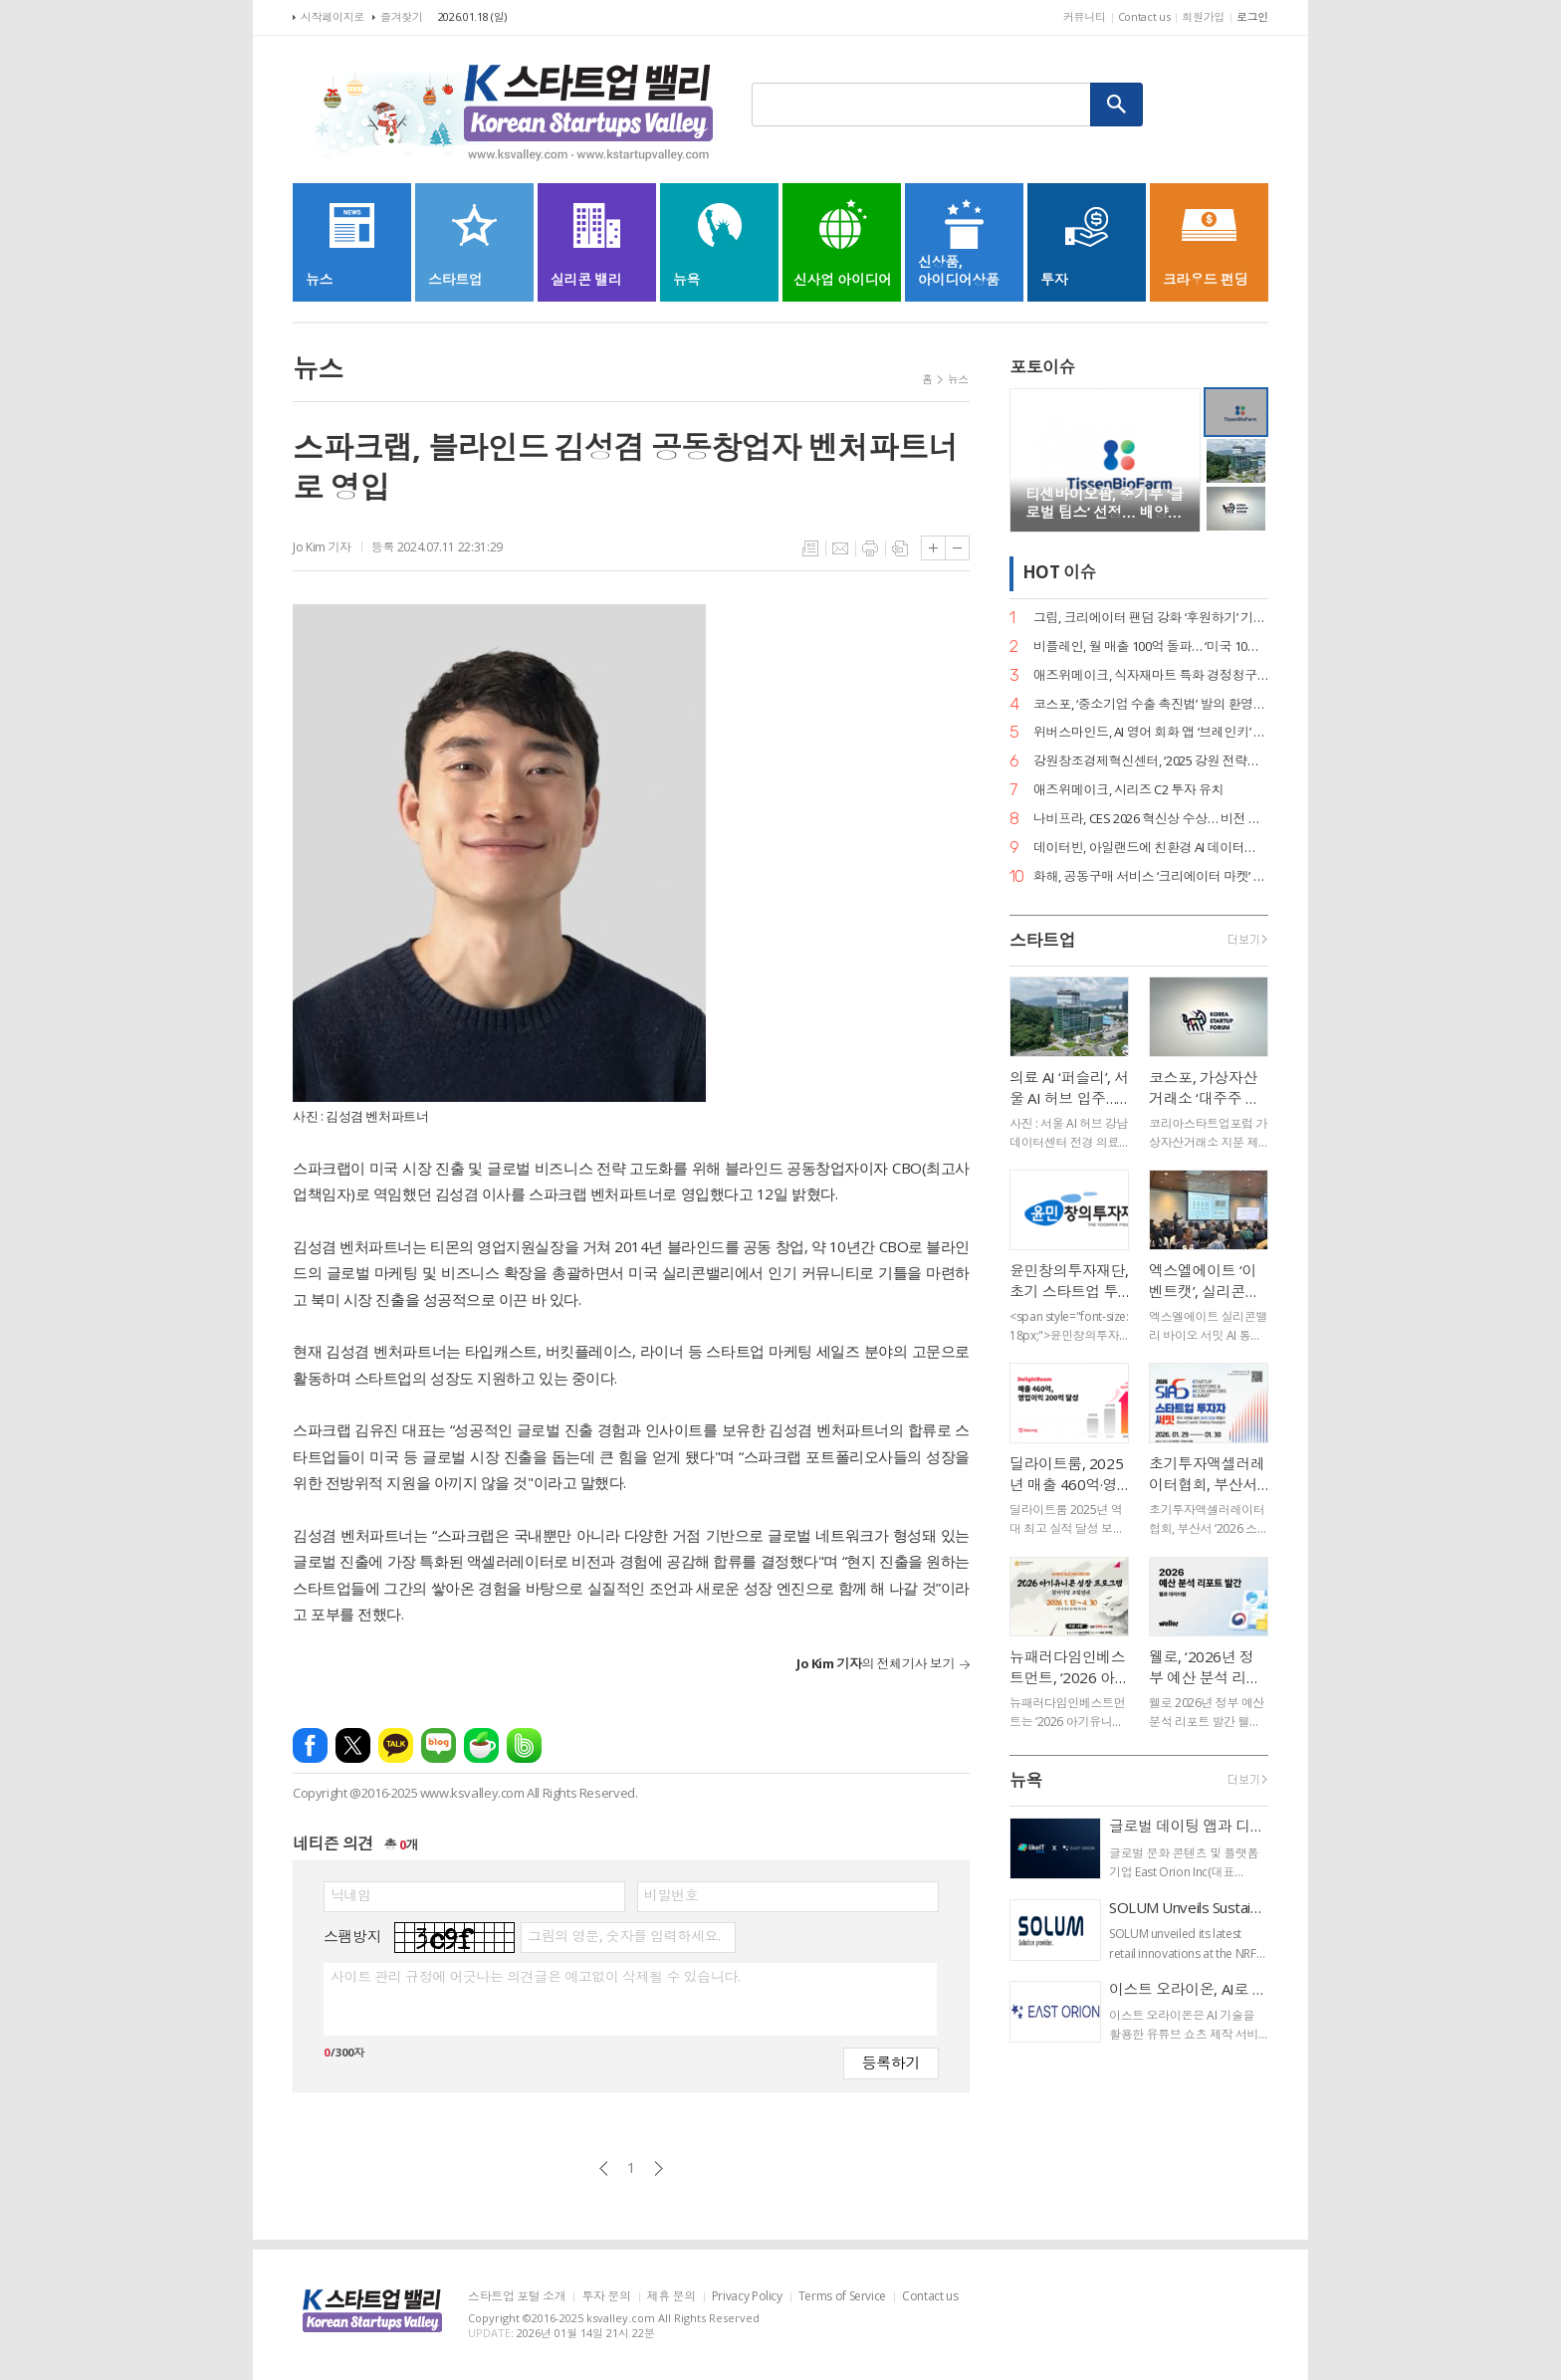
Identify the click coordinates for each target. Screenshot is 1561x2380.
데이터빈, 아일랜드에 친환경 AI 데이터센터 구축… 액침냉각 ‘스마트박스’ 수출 (1150, 847)
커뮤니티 (1084, 16)
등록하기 (891, 2062)
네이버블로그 (438, 1745)
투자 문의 (605, 2296)
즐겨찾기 (401, 16)
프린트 (870, 548)
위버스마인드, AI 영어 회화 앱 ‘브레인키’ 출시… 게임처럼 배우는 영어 (1150, 732)
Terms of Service (842, 2296)
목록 (810, 548)
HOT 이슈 (1059, 572)
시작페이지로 (332, 16)
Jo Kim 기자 (322, 547)
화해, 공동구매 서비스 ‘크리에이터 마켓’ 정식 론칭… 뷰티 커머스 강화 (1150, 876)
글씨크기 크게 (933, 548)
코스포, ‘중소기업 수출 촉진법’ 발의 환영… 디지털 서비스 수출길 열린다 (1150, 704)
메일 (840, 548)
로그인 (1252, 16)
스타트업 (1042, 940)
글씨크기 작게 (957, 548)
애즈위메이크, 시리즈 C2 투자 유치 (1128, 789)
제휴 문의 (671, 2296)
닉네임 (351, 1895)
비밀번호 (671, 1895)
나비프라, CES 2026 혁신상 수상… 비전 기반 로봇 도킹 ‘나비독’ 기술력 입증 (1150, 818)
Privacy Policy (747, 2296)
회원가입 (1203, 16)
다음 (658, 2168)
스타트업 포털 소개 (516, 2296)
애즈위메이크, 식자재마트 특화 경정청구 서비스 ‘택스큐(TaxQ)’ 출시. (1150, 675)
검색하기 (1117, 104)
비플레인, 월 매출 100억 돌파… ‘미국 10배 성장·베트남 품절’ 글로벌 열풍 (1150, 646)
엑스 (352, 1745)
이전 (603, 2168)
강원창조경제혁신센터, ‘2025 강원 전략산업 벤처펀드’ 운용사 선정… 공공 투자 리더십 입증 (1150, 761)
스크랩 (900, 548)
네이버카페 (481, 1745)
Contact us (1144, 16)
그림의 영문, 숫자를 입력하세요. (624, 1936)
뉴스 (958, 378)
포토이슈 (1042, 366)
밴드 (524, 1745)
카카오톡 (395, 1745)
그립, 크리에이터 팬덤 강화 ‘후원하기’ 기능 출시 (1150, 617)
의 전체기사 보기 (875, 1663)
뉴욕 (1025, 1780)
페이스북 (310, 1745)
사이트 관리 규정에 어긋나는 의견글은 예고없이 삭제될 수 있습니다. (535, 1977)
